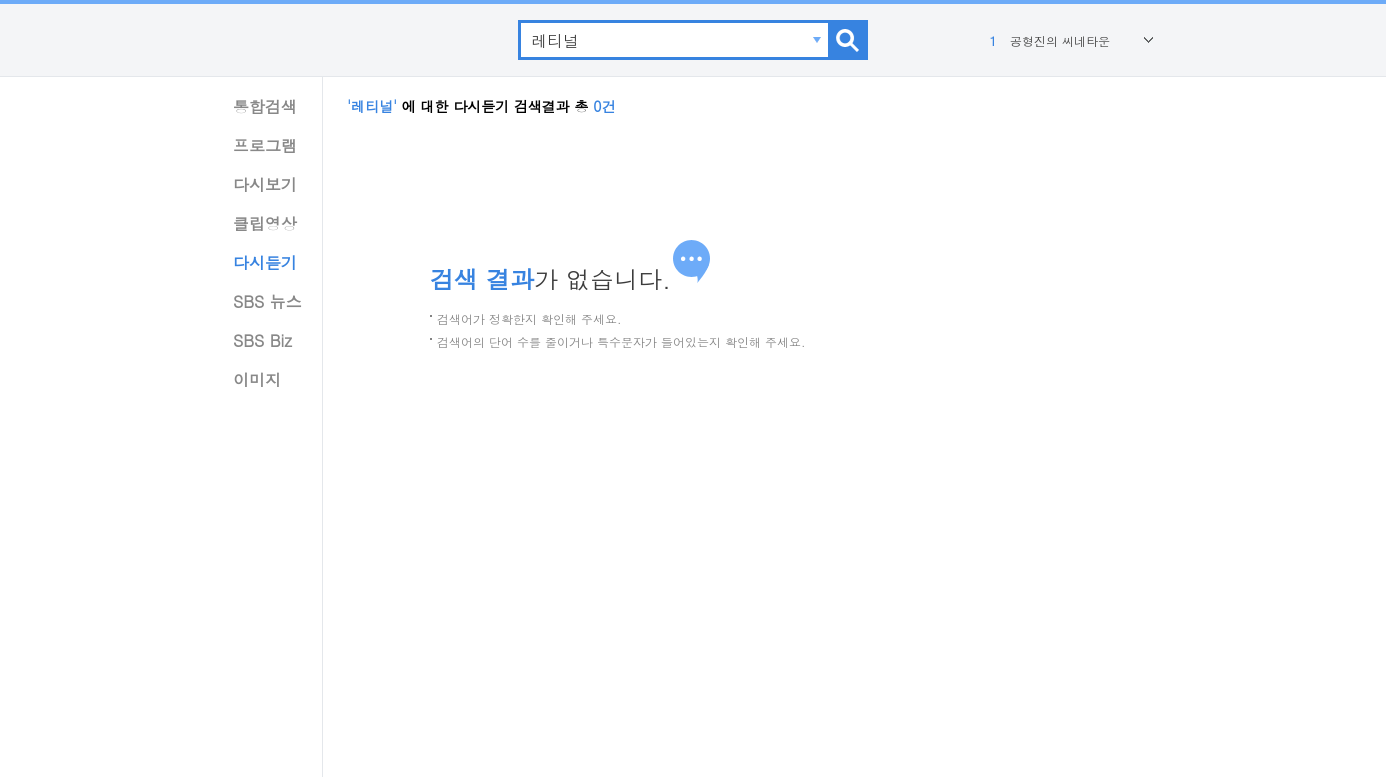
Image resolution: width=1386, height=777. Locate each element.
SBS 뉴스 (267, 301)
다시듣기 (265, 262)
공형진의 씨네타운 (1047, 40)
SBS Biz (262, 340)
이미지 (257, 379)
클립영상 (265, 223)
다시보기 (265, 184)
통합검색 (265, 106)
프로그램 (265, 145)
